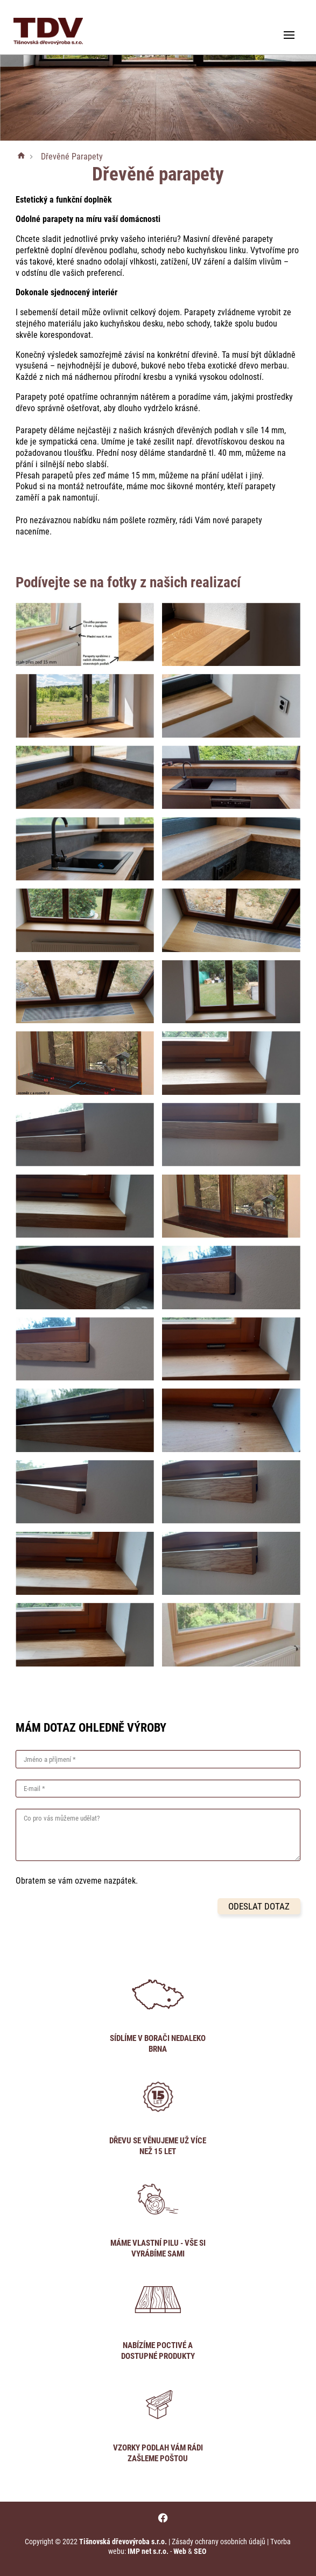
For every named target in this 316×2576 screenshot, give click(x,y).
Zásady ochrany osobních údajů (218, 2541)
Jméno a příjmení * (50, 1759)
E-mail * (34, 1789)
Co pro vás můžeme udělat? (62, 1818)
